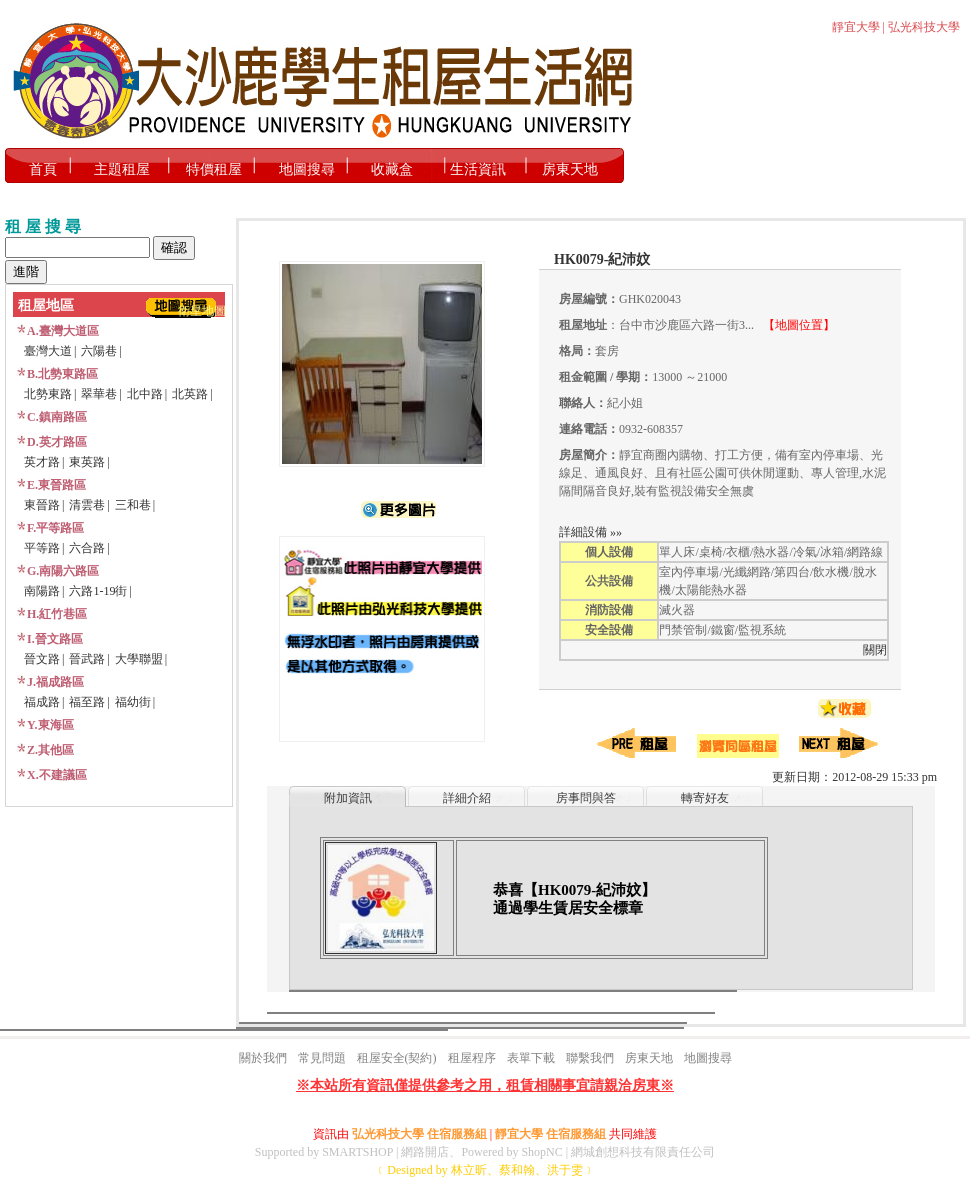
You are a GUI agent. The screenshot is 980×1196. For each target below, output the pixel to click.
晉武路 (87, 659)
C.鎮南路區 (57, 417)
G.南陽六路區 (63, 571)
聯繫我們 (590, 1058)
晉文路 (42, 659)
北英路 (190, 394)
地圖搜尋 (307, 169)
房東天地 (570, 169)
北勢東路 (48, 394)
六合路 (87, 548)
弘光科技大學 (924, 27)
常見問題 (322, 1058)
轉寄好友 (705, 798)
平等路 (42, 548)
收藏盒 (392, 169)
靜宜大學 (856, 27)
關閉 (875, 650)
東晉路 (42, 505)
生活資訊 (478, 169)
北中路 (145, 394)
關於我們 (263, 1058)
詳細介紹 (467, 798)
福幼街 (133, 702)
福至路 (87, 702)
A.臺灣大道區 (63, 331)
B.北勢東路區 (62, 374)
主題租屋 (122, 169)
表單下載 (531, 1058)
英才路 (42, 462)
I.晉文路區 (55, 639)
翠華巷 (99, 394)
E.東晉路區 (56, 485)
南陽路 (42, 591)
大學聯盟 (139, 659)
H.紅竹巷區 (57, 614)
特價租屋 (214, 169)
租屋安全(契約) (397, 1058)
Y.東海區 (50, 725)
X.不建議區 (57, 775)
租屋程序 (472, 1058)
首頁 (43, 169)
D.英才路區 (57, 442)
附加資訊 (348, 798)
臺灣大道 (48, 351)
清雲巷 (87, 505)
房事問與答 (586, 798)
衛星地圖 (202, 311)
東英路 (87, 462)
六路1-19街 (98, 591)
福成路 (42, 702)
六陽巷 (99, 351)
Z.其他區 (50, 750)
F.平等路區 (55, 528)
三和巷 (133, 505)
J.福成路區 (55, 682)
